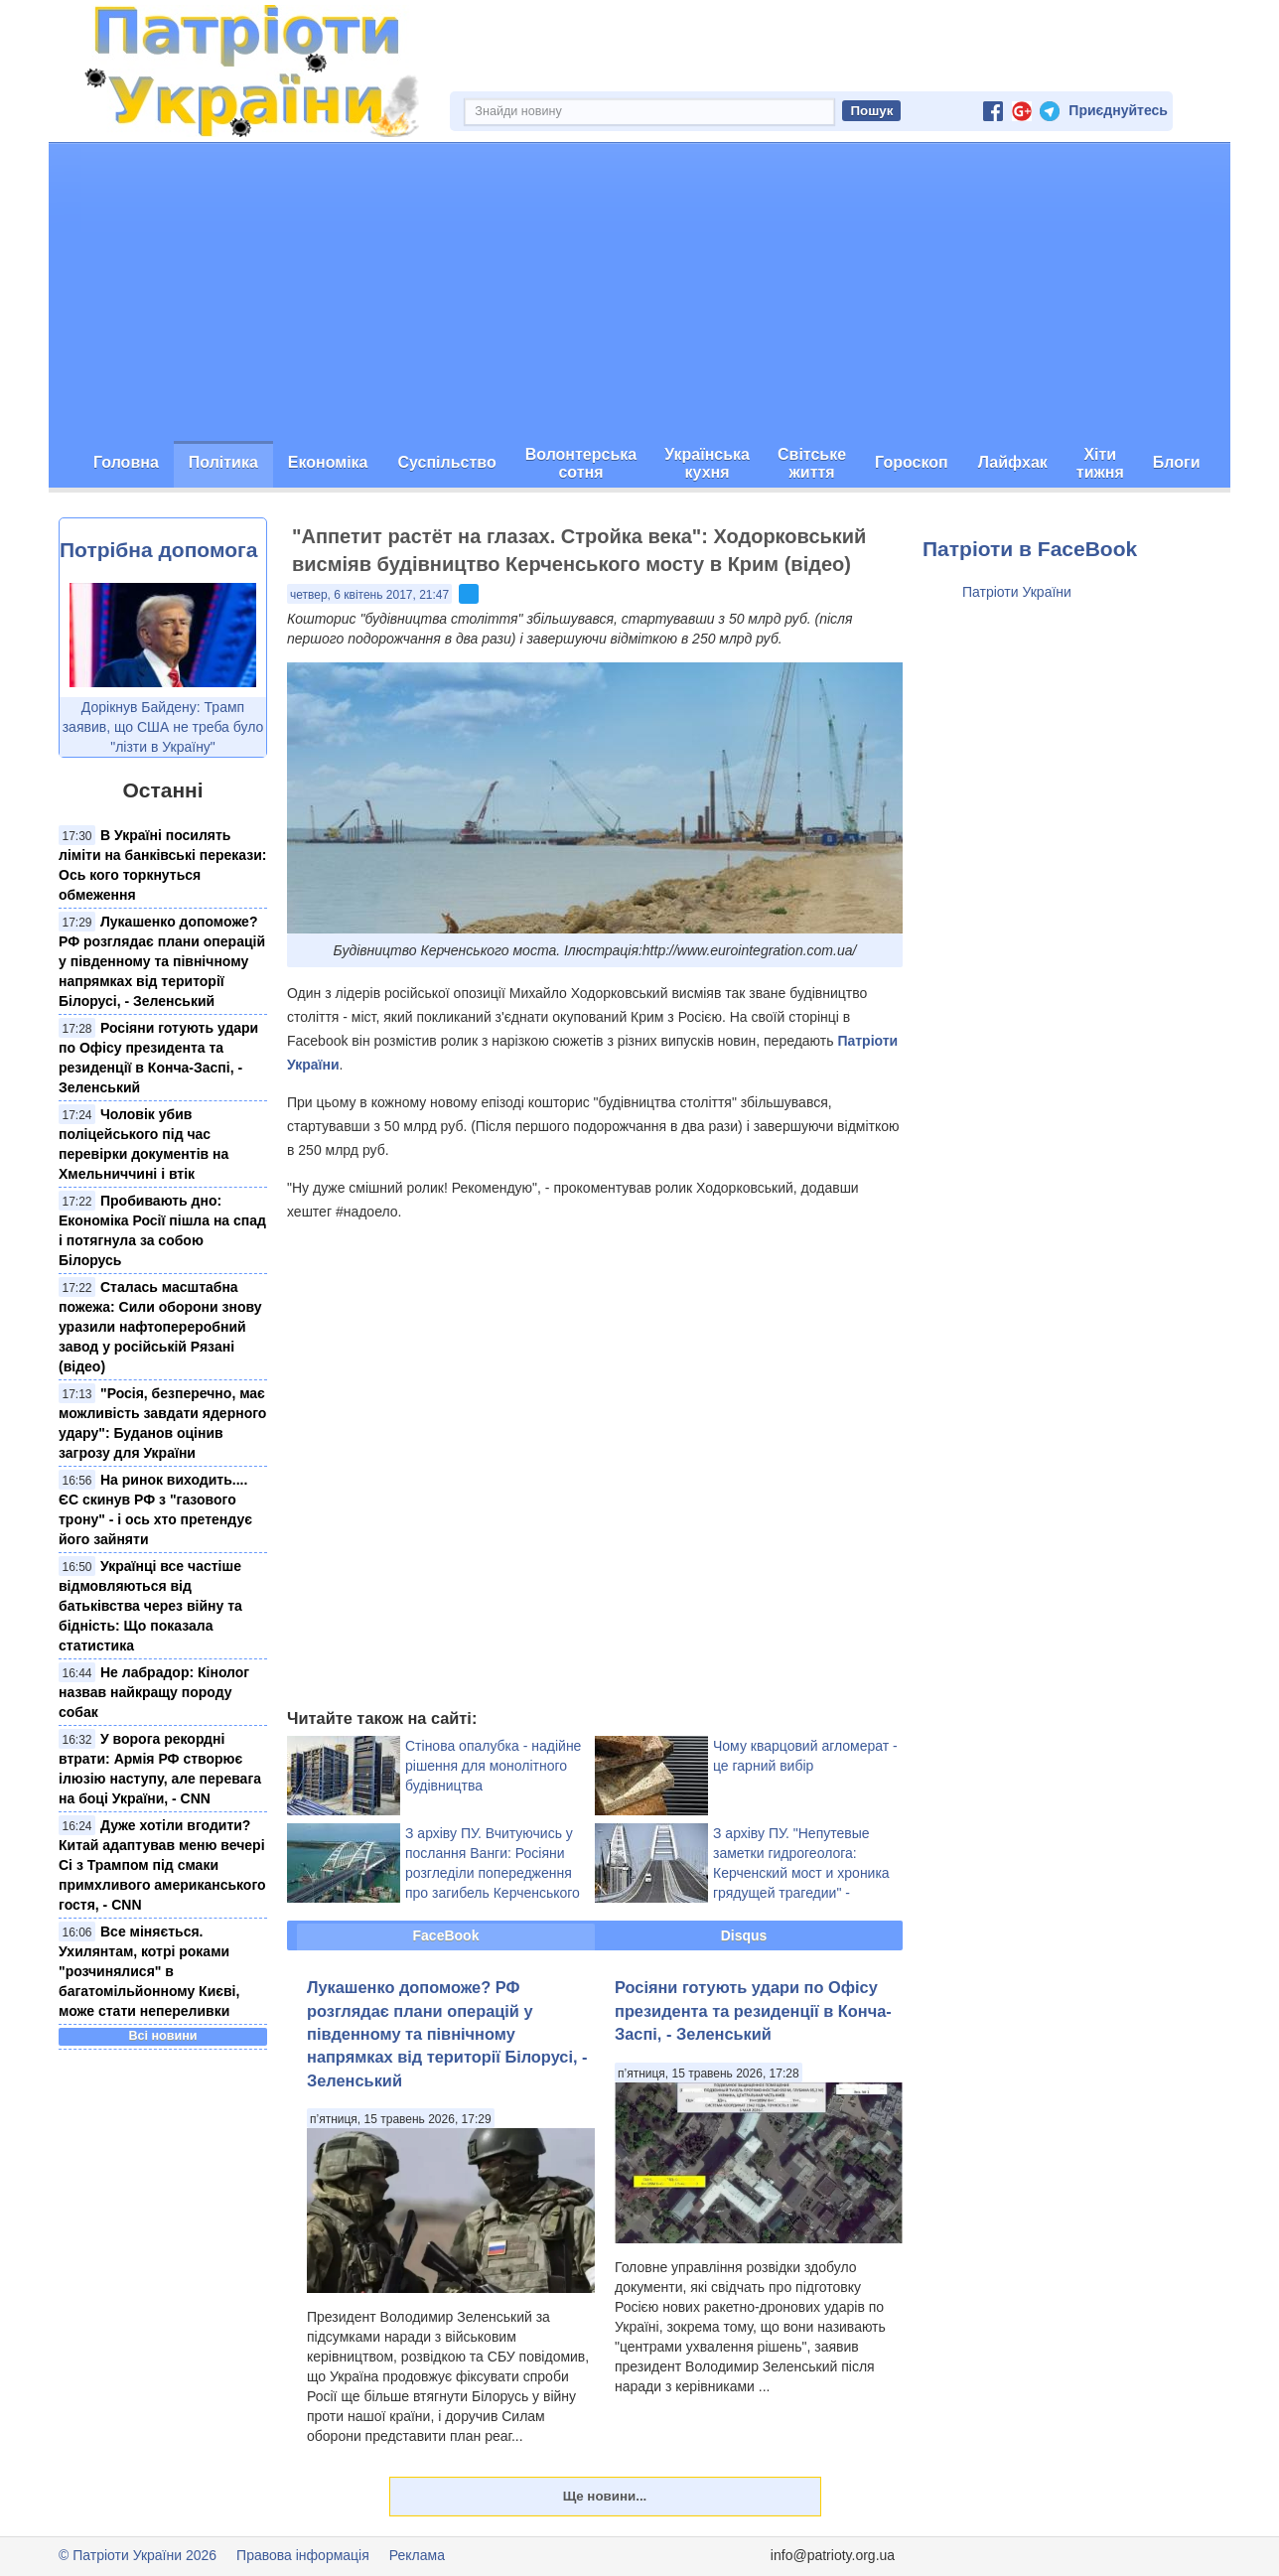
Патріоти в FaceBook (1030, 548)
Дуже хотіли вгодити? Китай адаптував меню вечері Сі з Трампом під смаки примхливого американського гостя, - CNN (162, 1865)
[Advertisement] (639, 292)
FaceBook (446, 1935)
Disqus (744, 1935)
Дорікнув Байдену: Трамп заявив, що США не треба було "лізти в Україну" (163, 727)
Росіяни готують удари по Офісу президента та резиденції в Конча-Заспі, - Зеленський (753, 2010)
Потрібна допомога (158, 549)
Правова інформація (302, 2555)
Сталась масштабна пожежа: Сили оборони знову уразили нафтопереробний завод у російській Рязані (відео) (160, 1326)
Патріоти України (1016, 592)
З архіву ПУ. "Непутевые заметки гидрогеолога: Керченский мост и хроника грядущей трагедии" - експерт (801, 1873)
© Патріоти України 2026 (137, 2555)
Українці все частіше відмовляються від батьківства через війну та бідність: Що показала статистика (150, 1605)
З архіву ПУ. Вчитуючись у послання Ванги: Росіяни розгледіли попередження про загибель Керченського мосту (492, 1873)
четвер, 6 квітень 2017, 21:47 (369, 595)
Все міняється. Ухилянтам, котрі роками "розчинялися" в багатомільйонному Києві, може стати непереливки (149, 1971)
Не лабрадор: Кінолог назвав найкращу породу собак (154, 1692)
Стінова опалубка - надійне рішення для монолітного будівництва (493, 1765)
